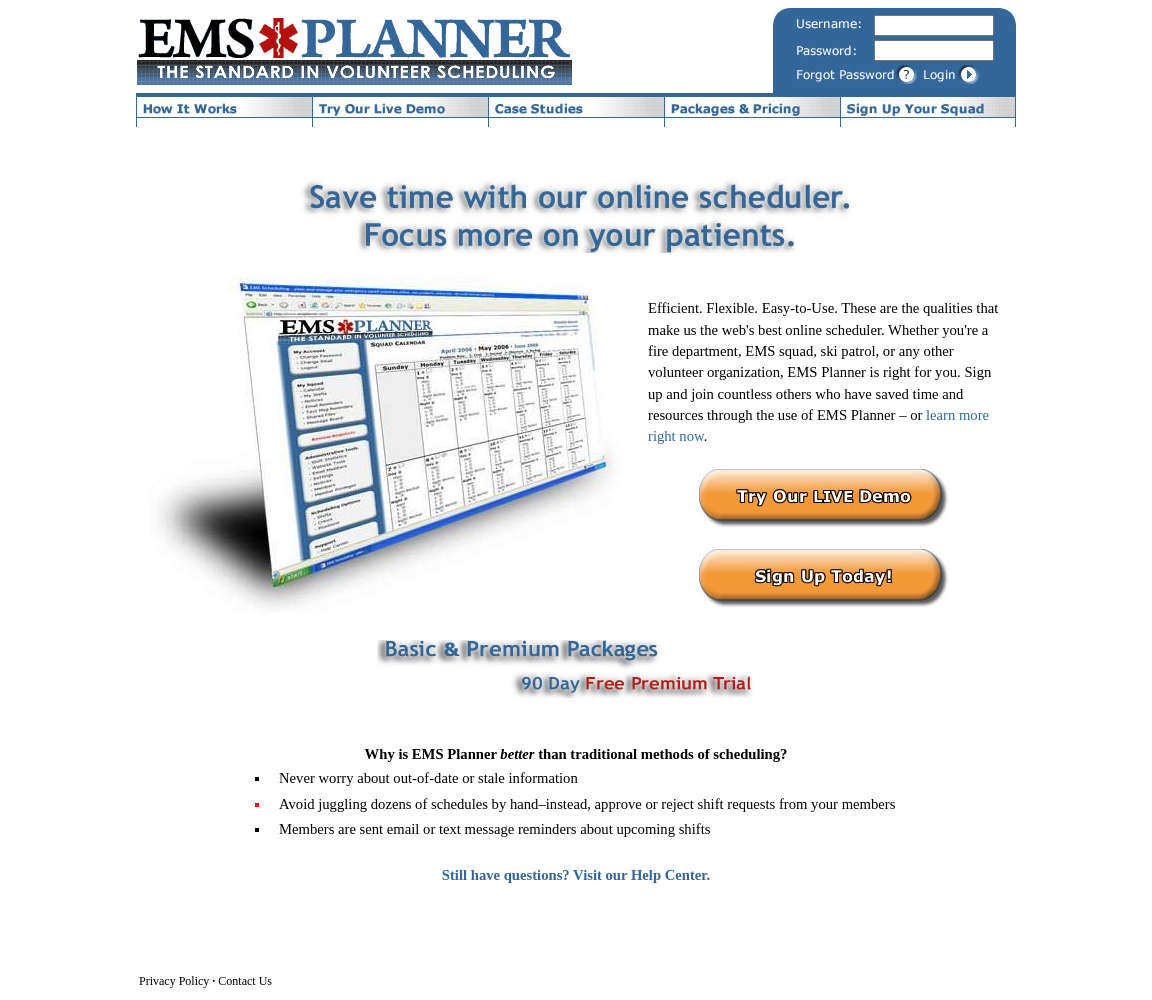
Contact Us (245, 981)
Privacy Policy (174, 981)
